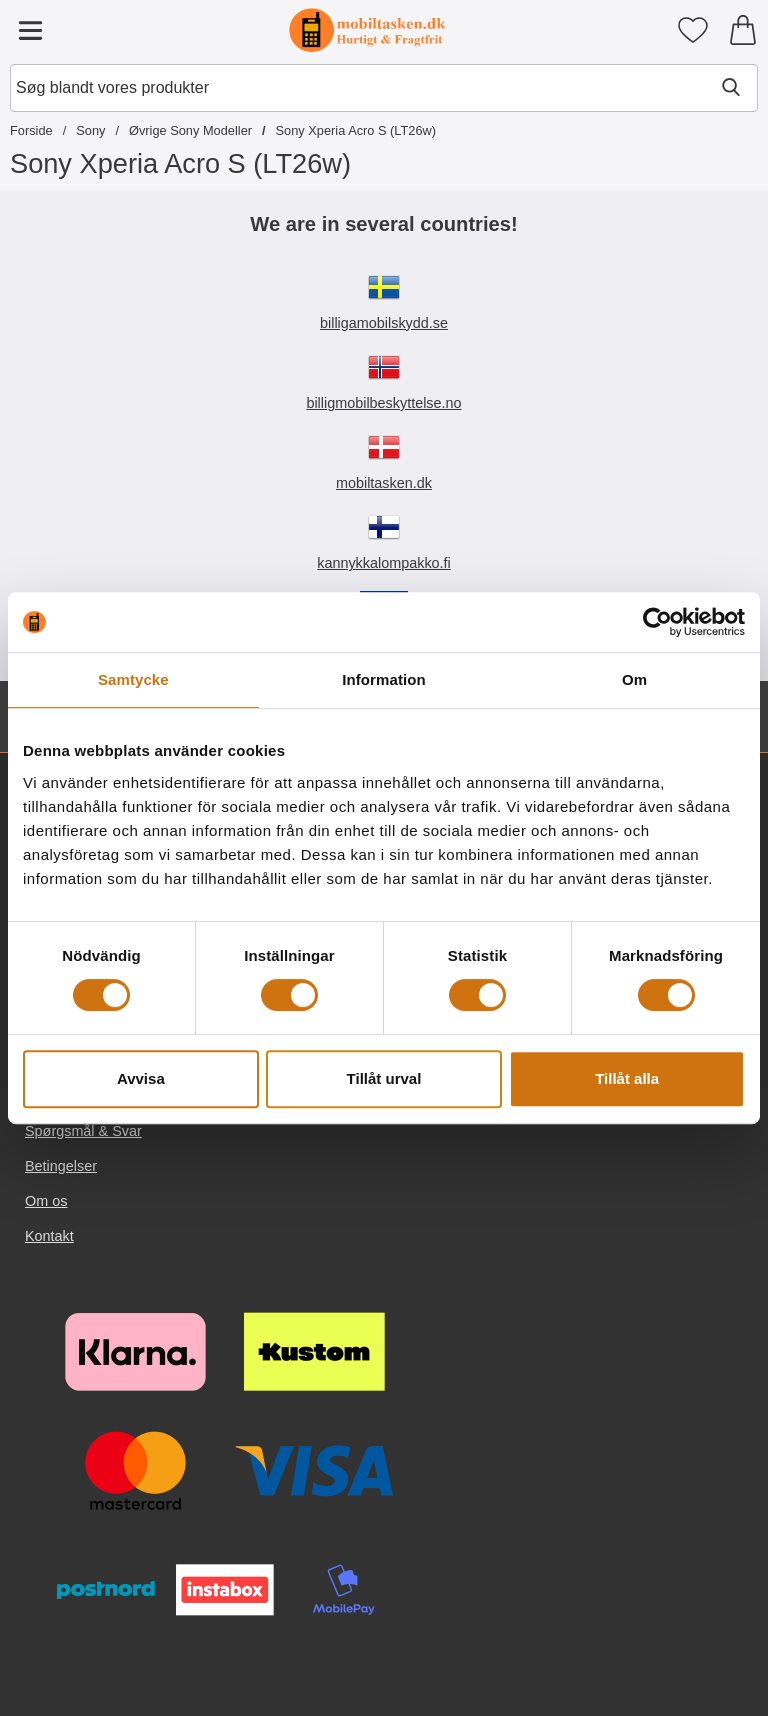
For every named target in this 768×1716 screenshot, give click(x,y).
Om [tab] (634, 679)
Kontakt (49, 1236)
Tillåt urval (384, 1078)
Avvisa (141, 1078)
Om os (46, 1201)
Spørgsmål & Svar (83, 1131)
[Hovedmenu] (30, 30)
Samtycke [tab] (133, 679)
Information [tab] (384, 679)
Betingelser (61, 1166)
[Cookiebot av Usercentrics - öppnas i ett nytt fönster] (657, 622)
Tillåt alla (627, 1078)
